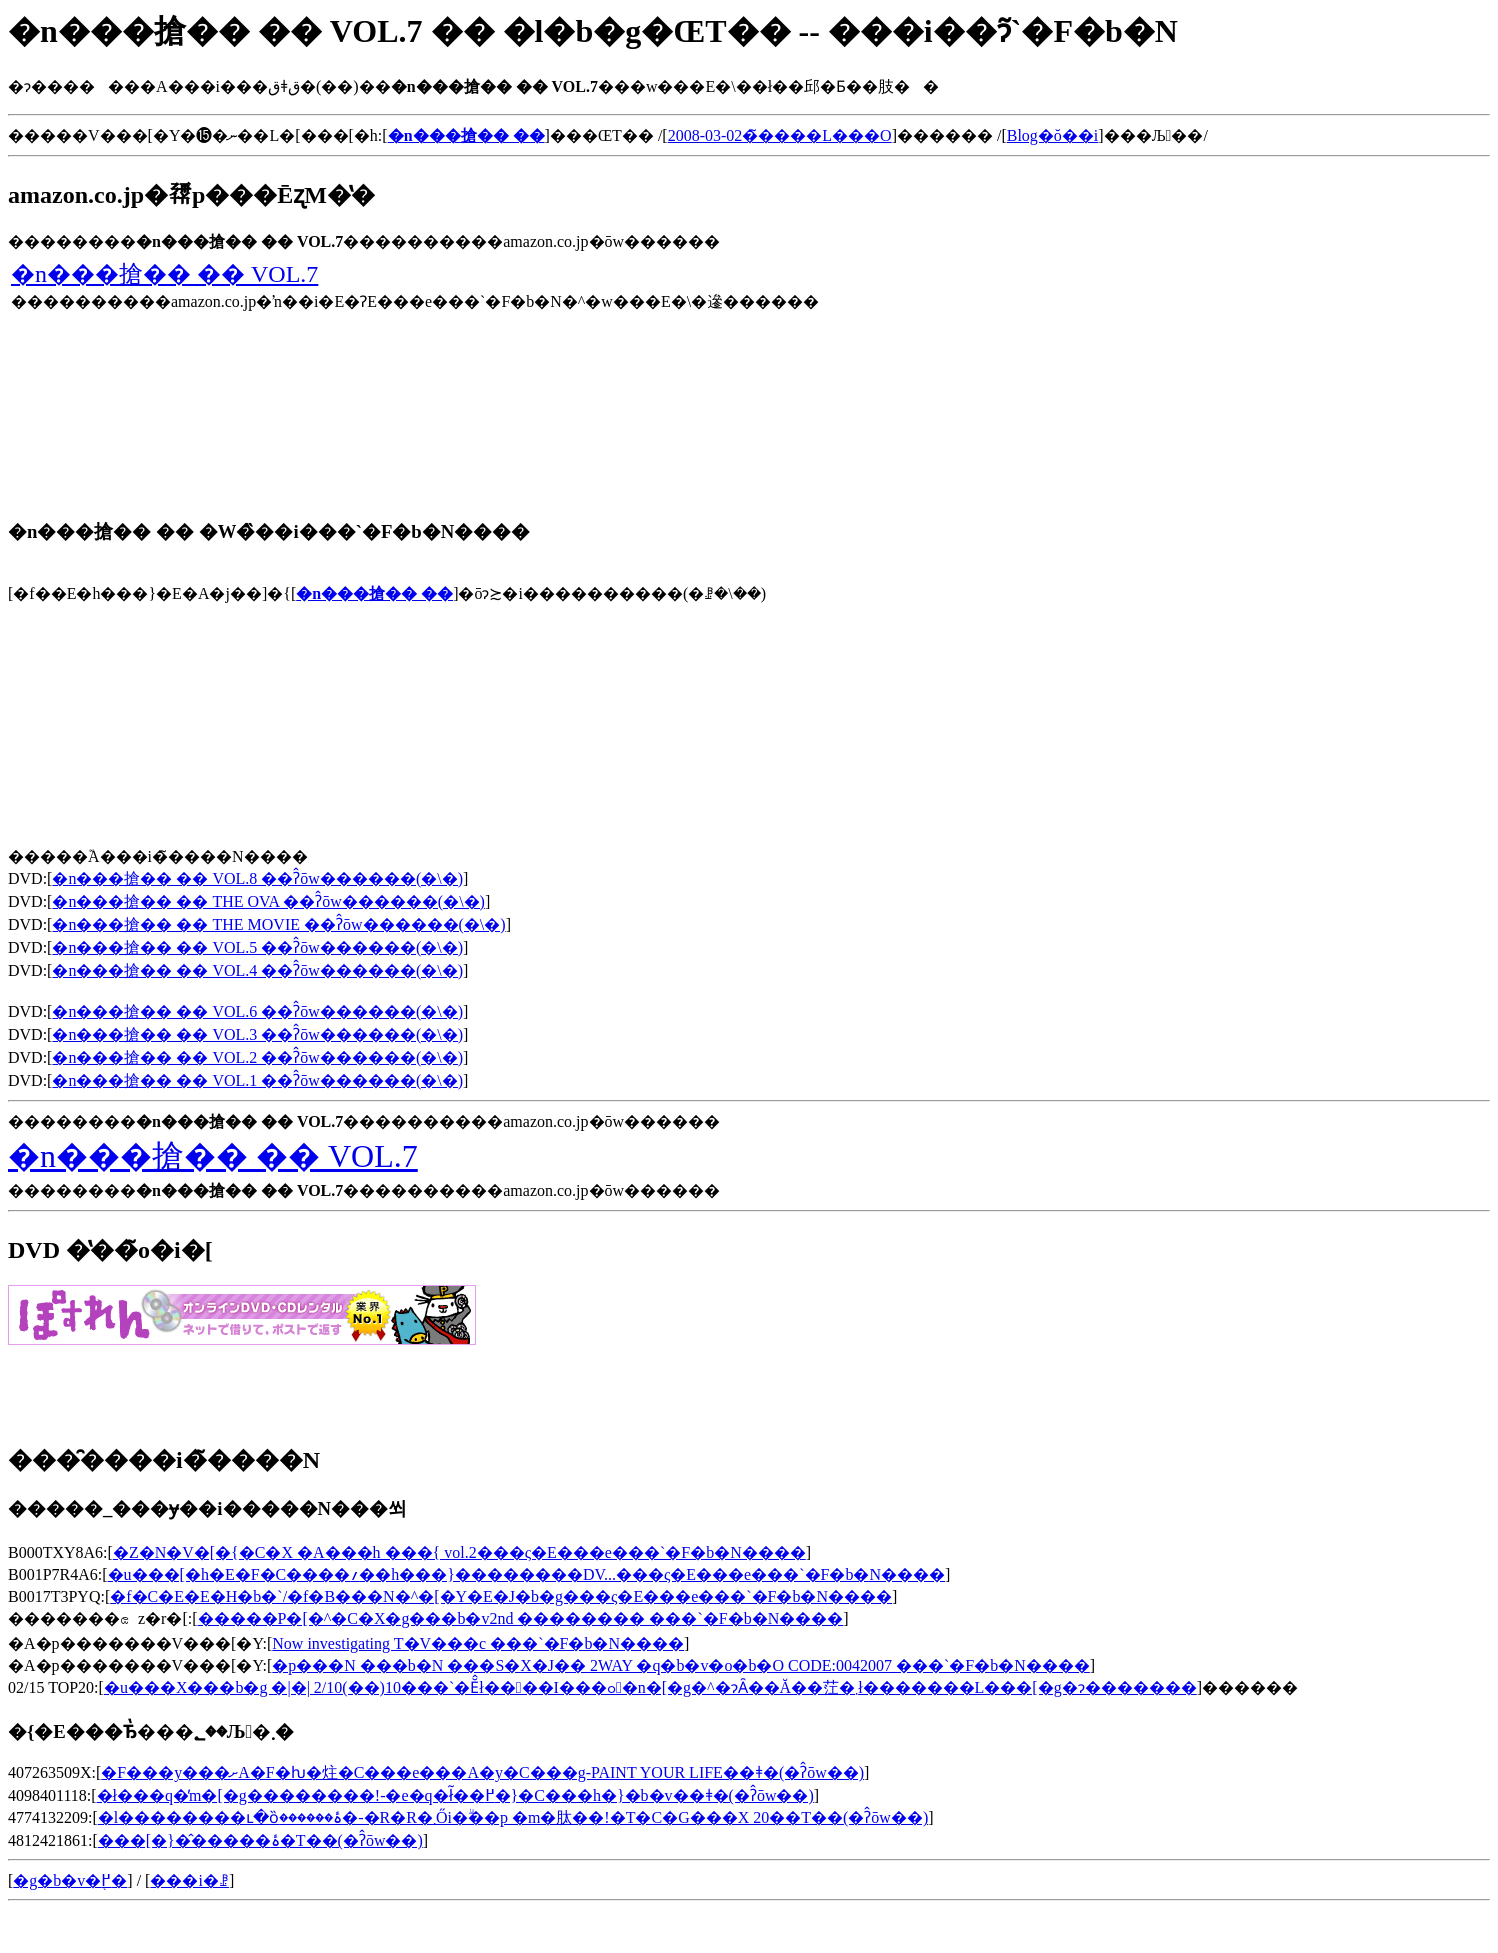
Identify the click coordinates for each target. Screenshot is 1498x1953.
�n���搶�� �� (374, 593)
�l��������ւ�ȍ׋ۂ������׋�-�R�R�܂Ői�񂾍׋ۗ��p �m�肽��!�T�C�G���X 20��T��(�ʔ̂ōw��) (513, 1817)
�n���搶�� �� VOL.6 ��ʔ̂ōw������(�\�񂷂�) (257, 1011)
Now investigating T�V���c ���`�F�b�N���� (478, 1643)
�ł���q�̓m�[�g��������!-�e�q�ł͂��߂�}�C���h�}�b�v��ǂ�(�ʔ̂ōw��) (455, 1795)
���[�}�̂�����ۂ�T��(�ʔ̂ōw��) (260, 1840)
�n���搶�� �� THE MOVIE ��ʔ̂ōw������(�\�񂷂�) (278, 924)
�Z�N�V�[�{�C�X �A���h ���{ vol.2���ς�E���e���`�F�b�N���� (459, 1552)
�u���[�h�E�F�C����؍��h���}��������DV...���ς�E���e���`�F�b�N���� (526, 1574)
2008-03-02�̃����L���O (780, 135)
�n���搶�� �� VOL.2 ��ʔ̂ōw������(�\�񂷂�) (257, 1057)
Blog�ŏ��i (1053, 135)
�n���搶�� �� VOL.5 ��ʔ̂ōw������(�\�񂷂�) (257, 947)
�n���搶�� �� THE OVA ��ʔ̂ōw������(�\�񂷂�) (268, 901)
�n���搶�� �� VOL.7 (164, 274)
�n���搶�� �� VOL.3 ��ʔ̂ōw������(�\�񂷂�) (257, 1034)
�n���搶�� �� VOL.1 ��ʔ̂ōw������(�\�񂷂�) (257, 1080)
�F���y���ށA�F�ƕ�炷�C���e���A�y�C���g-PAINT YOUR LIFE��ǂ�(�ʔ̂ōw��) (482, 1772)
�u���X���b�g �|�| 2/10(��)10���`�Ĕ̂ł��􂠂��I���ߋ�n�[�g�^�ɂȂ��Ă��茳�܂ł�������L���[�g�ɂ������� (650, 1687)
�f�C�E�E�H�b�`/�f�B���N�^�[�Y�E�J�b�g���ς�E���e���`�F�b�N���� (501, 1596)
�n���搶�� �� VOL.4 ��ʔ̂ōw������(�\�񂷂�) (257, 970)
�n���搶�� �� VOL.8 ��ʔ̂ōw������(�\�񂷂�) (257, 878)
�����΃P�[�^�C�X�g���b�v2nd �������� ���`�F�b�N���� (521, 1618)
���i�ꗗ (189, 1880)
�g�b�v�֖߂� (70, 1880)
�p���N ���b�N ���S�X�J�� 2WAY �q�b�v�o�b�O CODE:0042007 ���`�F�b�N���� (681, 1665)
